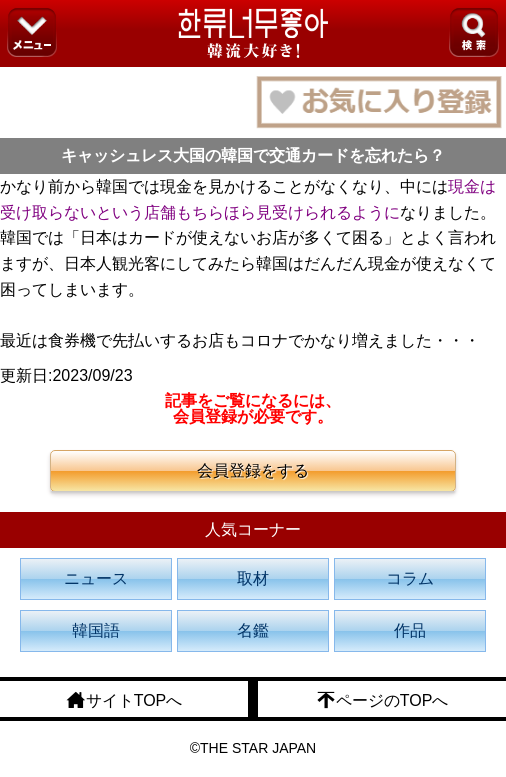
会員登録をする (253, 470)
